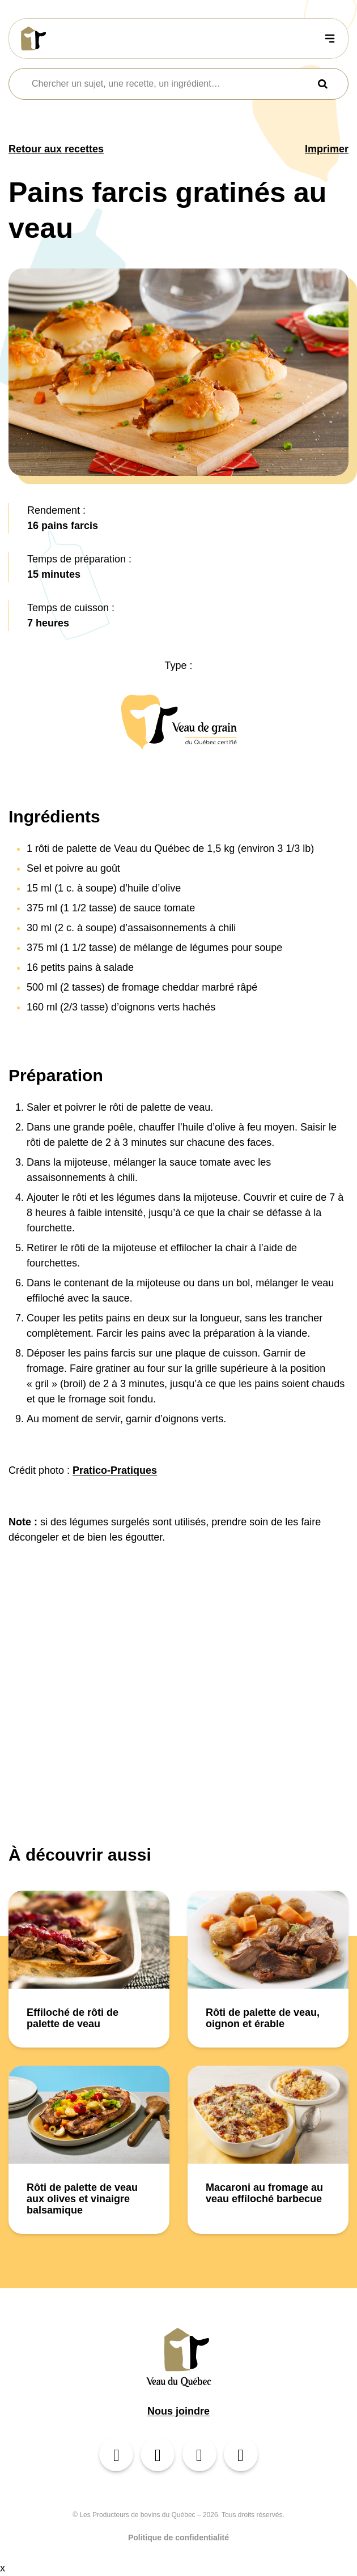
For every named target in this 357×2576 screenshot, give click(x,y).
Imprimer (326, 149)
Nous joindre (178, 2411)
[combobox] (171, 84)
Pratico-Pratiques (115, 1470)
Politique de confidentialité (178, 2537)
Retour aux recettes (56, 149)
